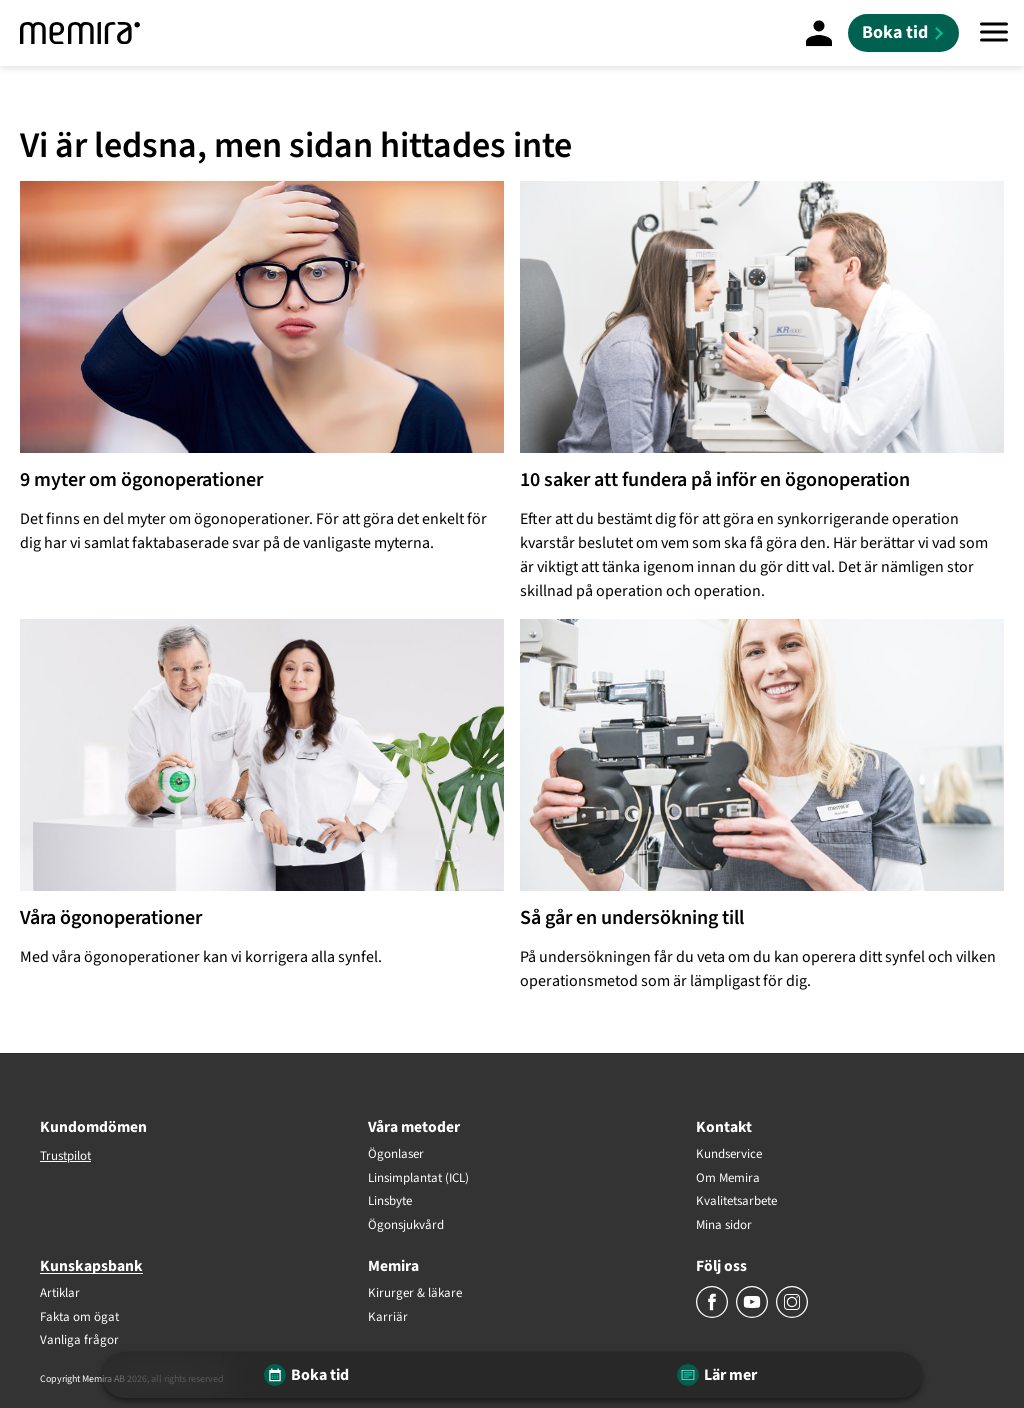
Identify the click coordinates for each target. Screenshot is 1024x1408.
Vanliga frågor (79, 1341)
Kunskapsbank (91, 1266)
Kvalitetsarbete (736, 1202)
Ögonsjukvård (406, 1226)
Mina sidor (724, 1226)
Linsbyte (390, 1202)
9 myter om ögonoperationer (141, 480)
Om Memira (728, 1179)
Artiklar (60, 1294)
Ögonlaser (396, 1155)
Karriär (388, 1318)
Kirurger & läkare (415, 1294)
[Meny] (994, 33)
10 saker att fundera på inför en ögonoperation (715, 480)
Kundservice (729, 1155)
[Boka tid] (903, 33)
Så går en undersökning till (632, 918)
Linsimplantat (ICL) (418, 1179)
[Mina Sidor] (819, 33)
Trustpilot (65, 1156)
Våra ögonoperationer (111, 918)
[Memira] (80, 33)
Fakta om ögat (79, 1318)
